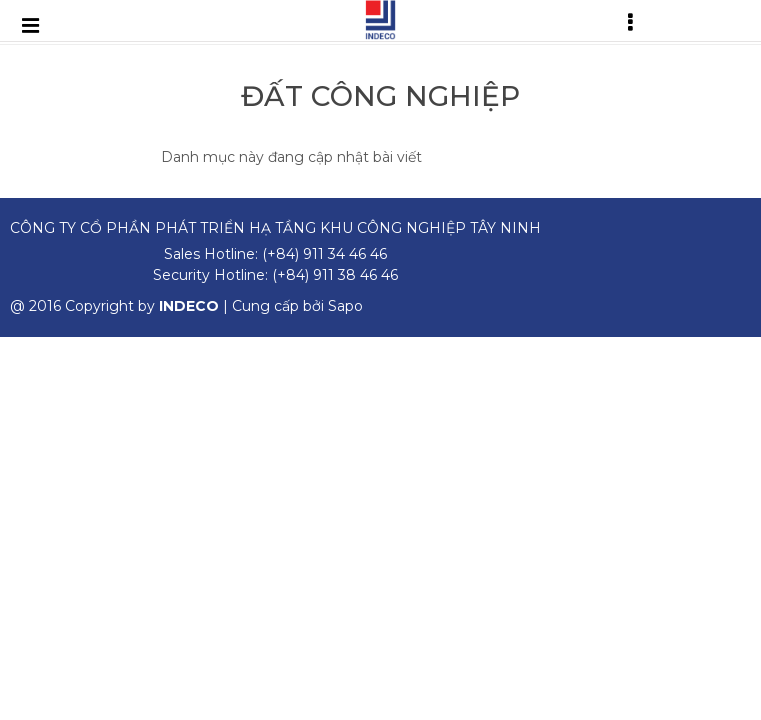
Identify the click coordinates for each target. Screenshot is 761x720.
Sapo (345, 306)
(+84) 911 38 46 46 (335, 275)
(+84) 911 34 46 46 (324, 254)
